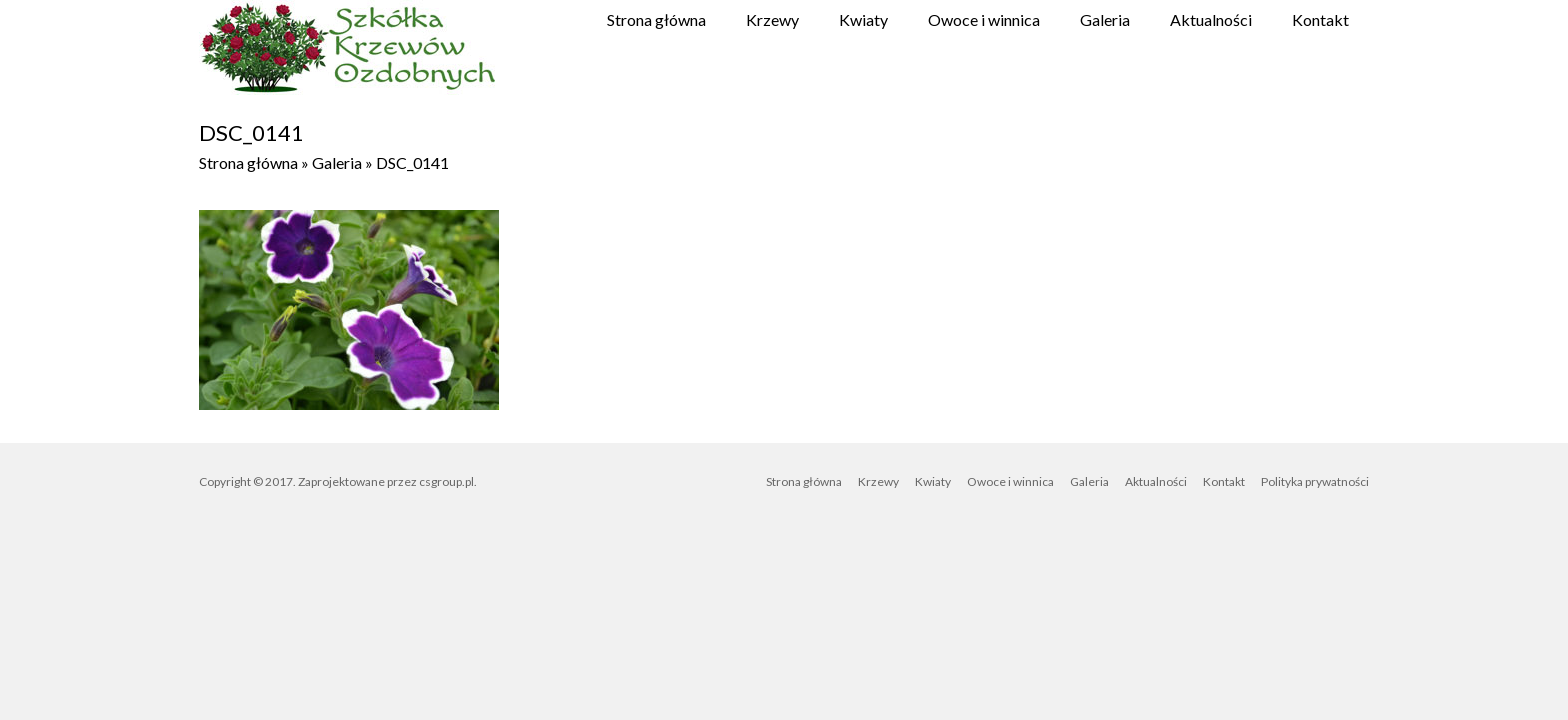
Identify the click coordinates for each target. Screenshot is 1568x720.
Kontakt (1320, 19)
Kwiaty (863, 19)
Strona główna (656, 19)
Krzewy (772, 19)
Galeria (1105, 19)
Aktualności (1211, 19)
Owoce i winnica (984, 19)
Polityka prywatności (1315, 481)
